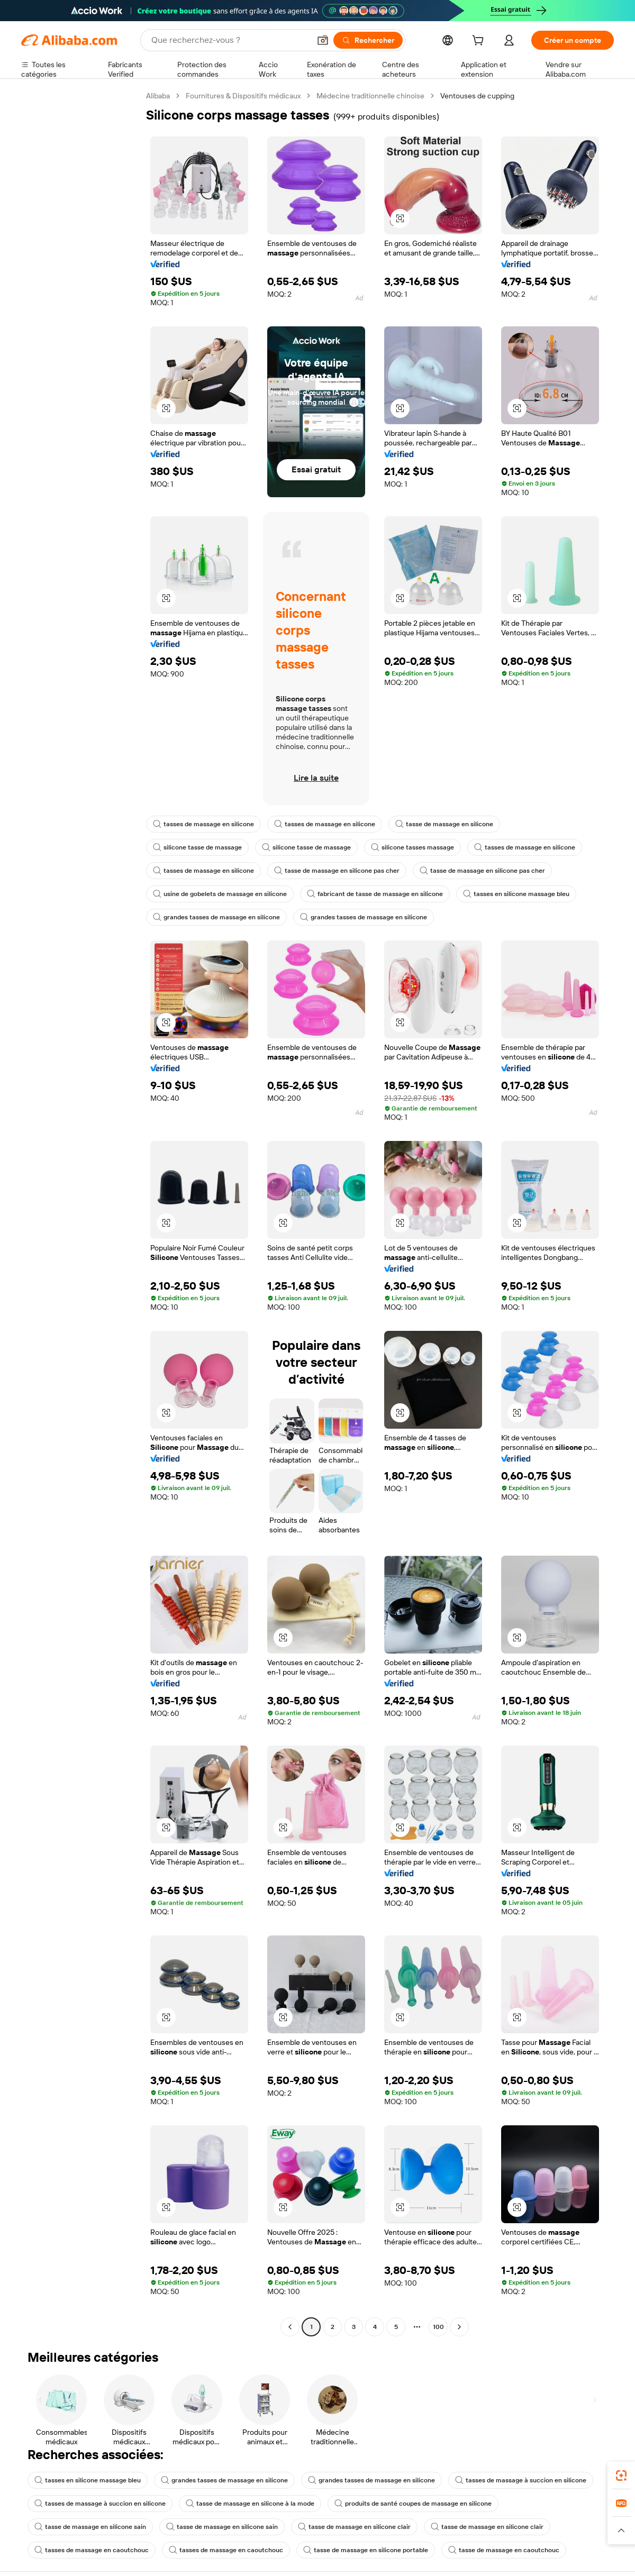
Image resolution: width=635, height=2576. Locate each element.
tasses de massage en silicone (203, 824)
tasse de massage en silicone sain (90, 2527)
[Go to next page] (459, 2326)
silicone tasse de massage (197, 847)
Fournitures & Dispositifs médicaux (243, 96)
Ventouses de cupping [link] (477, 96)
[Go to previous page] (290, 2326)
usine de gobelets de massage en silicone (220, 894)
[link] (621, 2475)
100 (438, 2327)
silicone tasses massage (412, 847)
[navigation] (80, 1213)
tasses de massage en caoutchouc (91, 2550)
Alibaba (158, 96)
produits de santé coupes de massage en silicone (413, 2503)
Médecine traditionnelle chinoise (370, 96)
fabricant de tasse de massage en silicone (375, 894)
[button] (400, 218)
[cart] (480, 42)
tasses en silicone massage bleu (516, 894)
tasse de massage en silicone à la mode (250, 2503)
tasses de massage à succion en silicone (520, 2480)
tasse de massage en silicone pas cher (337, 870)
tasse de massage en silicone (444, 824)
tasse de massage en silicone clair (354, 2527)
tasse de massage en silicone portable (365, 2550)
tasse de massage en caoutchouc (503, 2550)
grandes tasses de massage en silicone (216, 917)
